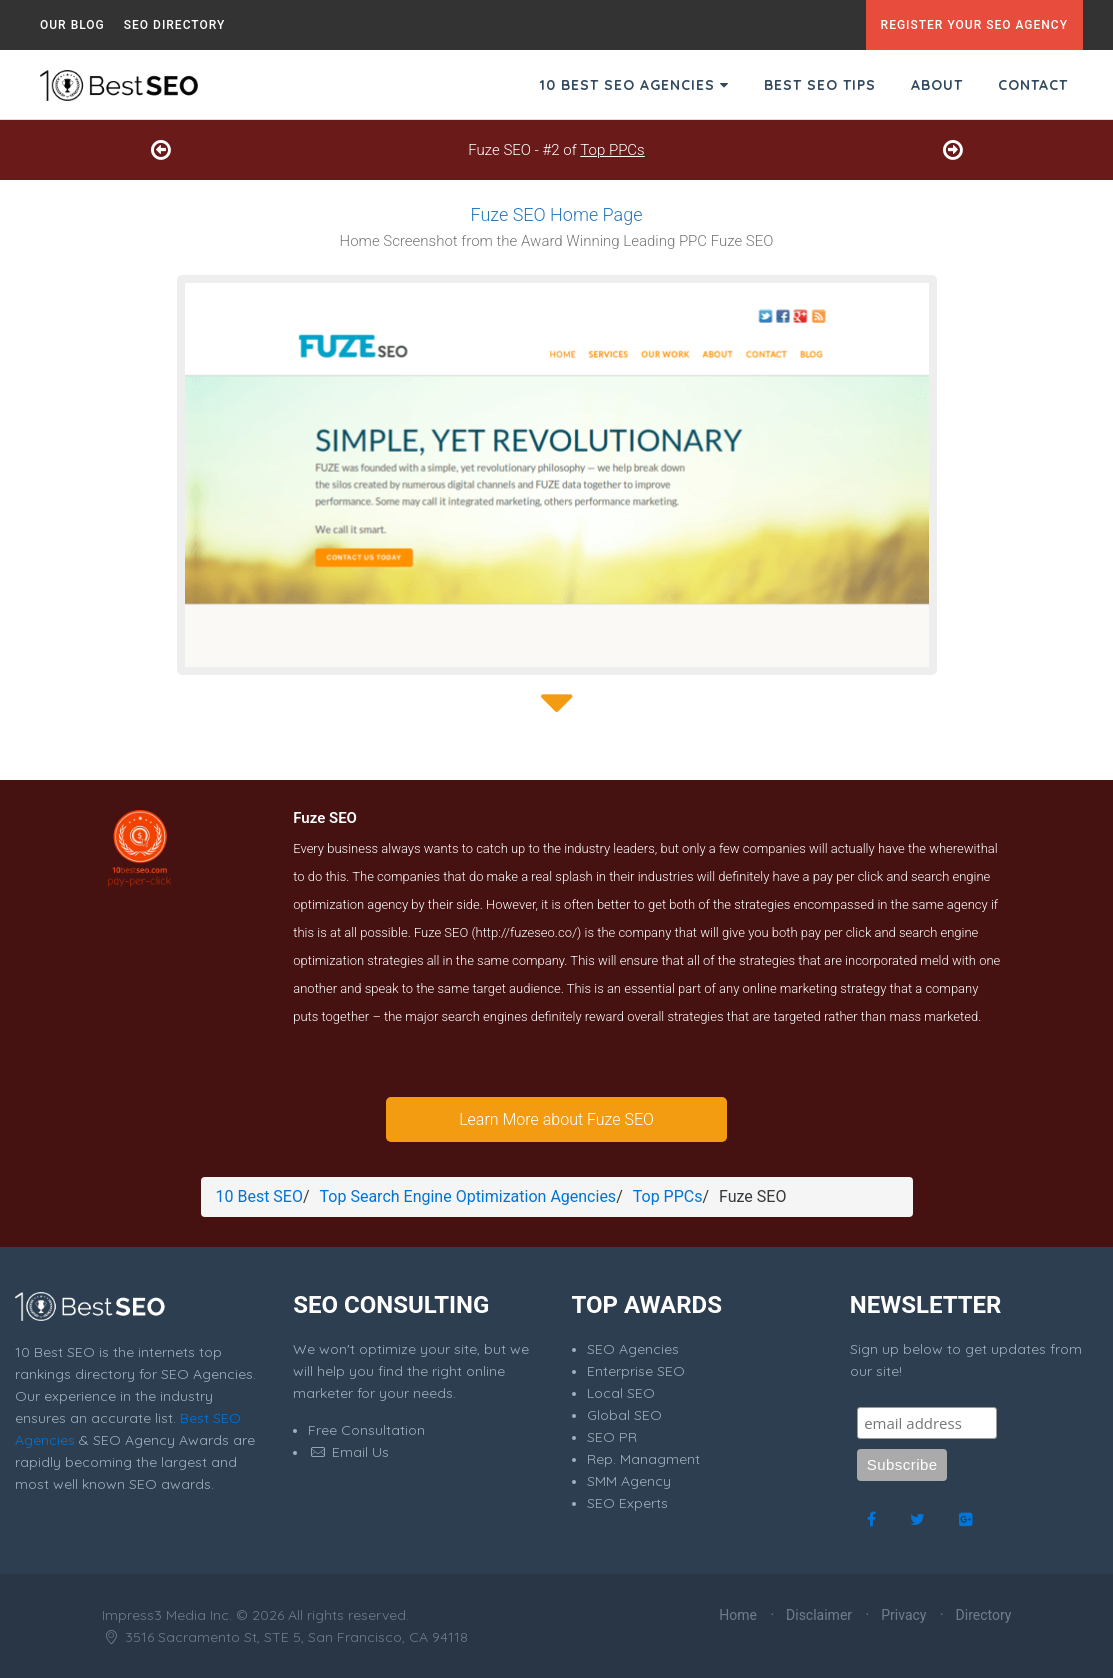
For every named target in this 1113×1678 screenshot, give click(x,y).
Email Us (348, 1452)
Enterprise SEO (636, 1371)
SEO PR (612, 1437)
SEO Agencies (633, 1349)
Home (738, 1615)
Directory (984, 1615)
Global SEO (624, 1415)
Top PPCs (612, 150)
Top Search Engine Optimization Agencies (468, 1196)
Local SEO (621, 1393)
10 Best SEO (259, 1196)
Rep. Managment (643, 1459)
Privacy (903, 1615)
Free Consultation (366, 1430)
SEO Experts (627, 1503)
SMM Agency (629, 1481)
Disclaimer (819, 1615)
